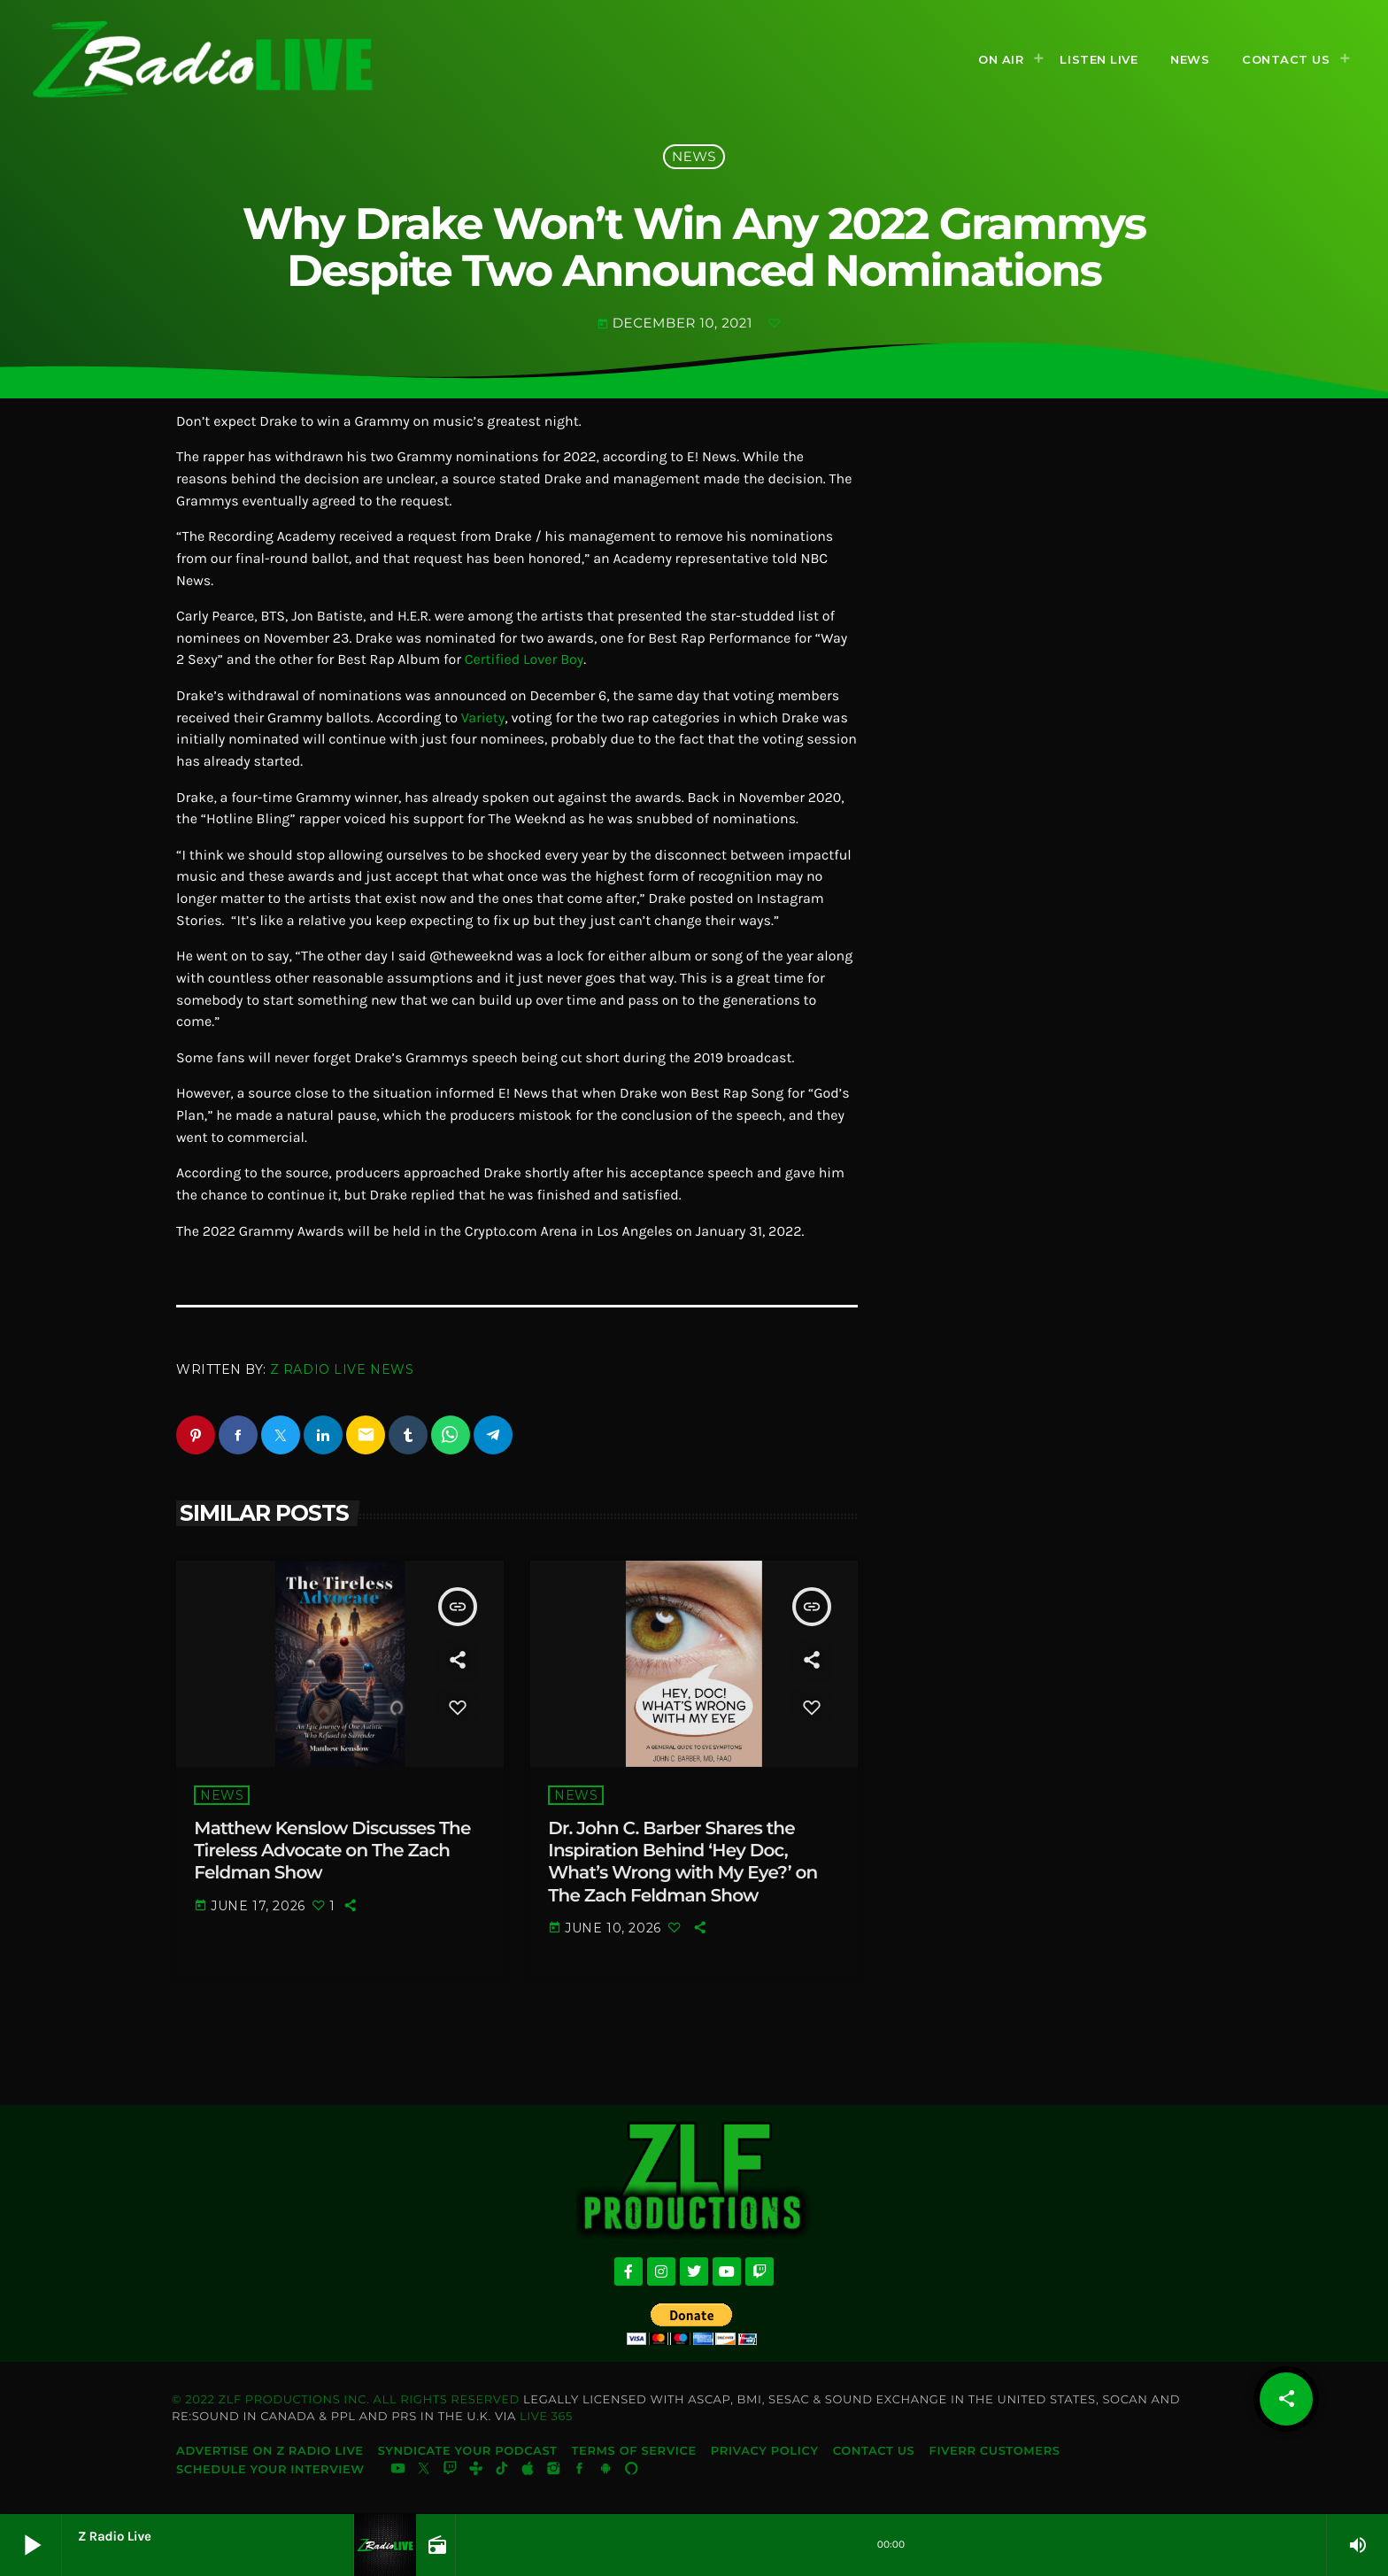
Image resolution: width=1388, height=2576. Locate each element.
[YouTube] (398, 2471)
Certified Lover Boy (524, 660)
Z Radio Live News (342, 1369)
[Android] (605, 2471)
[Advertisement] (1035, 681)
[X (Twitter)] (424, 2471)
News (694, 156)
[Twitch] (450, 2471)
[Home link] (202, 59)
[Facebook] (580, 2471)
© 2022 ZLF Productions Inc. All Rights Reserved (346, 2401)
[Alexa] (631, 2471)
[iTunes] (527, 2471)
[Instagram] (554, 2471)
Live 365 (546, 2417)
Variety (483, 718)
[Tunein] (476, 2471)
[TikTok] (502, 2471)
